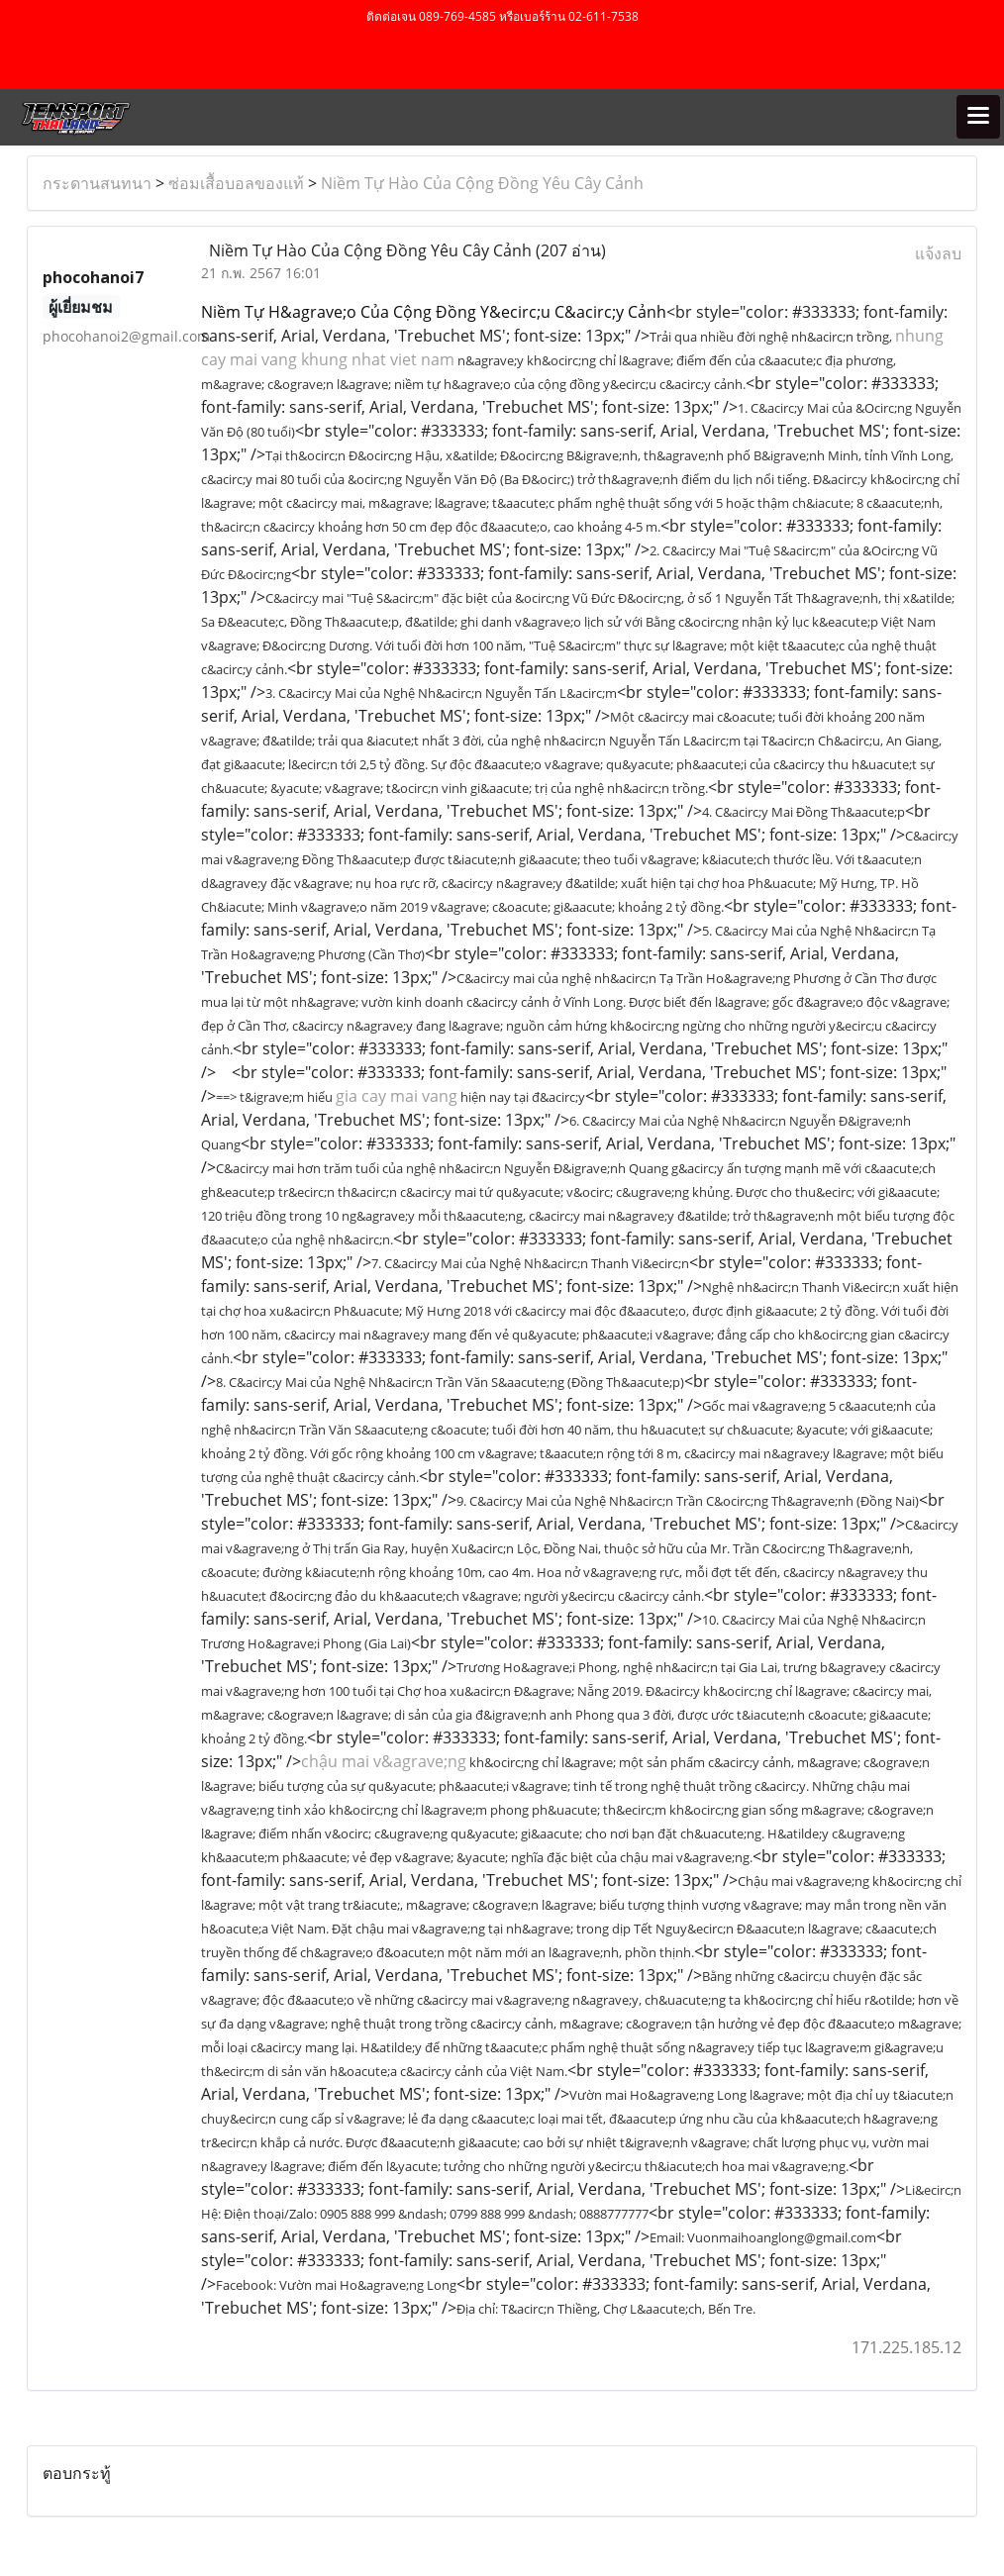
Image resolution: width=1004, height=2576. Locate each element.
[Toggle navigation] (978, 117)
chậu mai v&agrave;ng (383, 1761)
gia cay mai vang (396, 1096)
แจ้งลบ (938, 253)
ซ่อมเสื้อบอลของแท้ (236, 183)
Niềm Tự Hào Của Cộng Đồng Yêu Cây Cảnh (482, 183)
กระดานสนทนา (97, 183)
